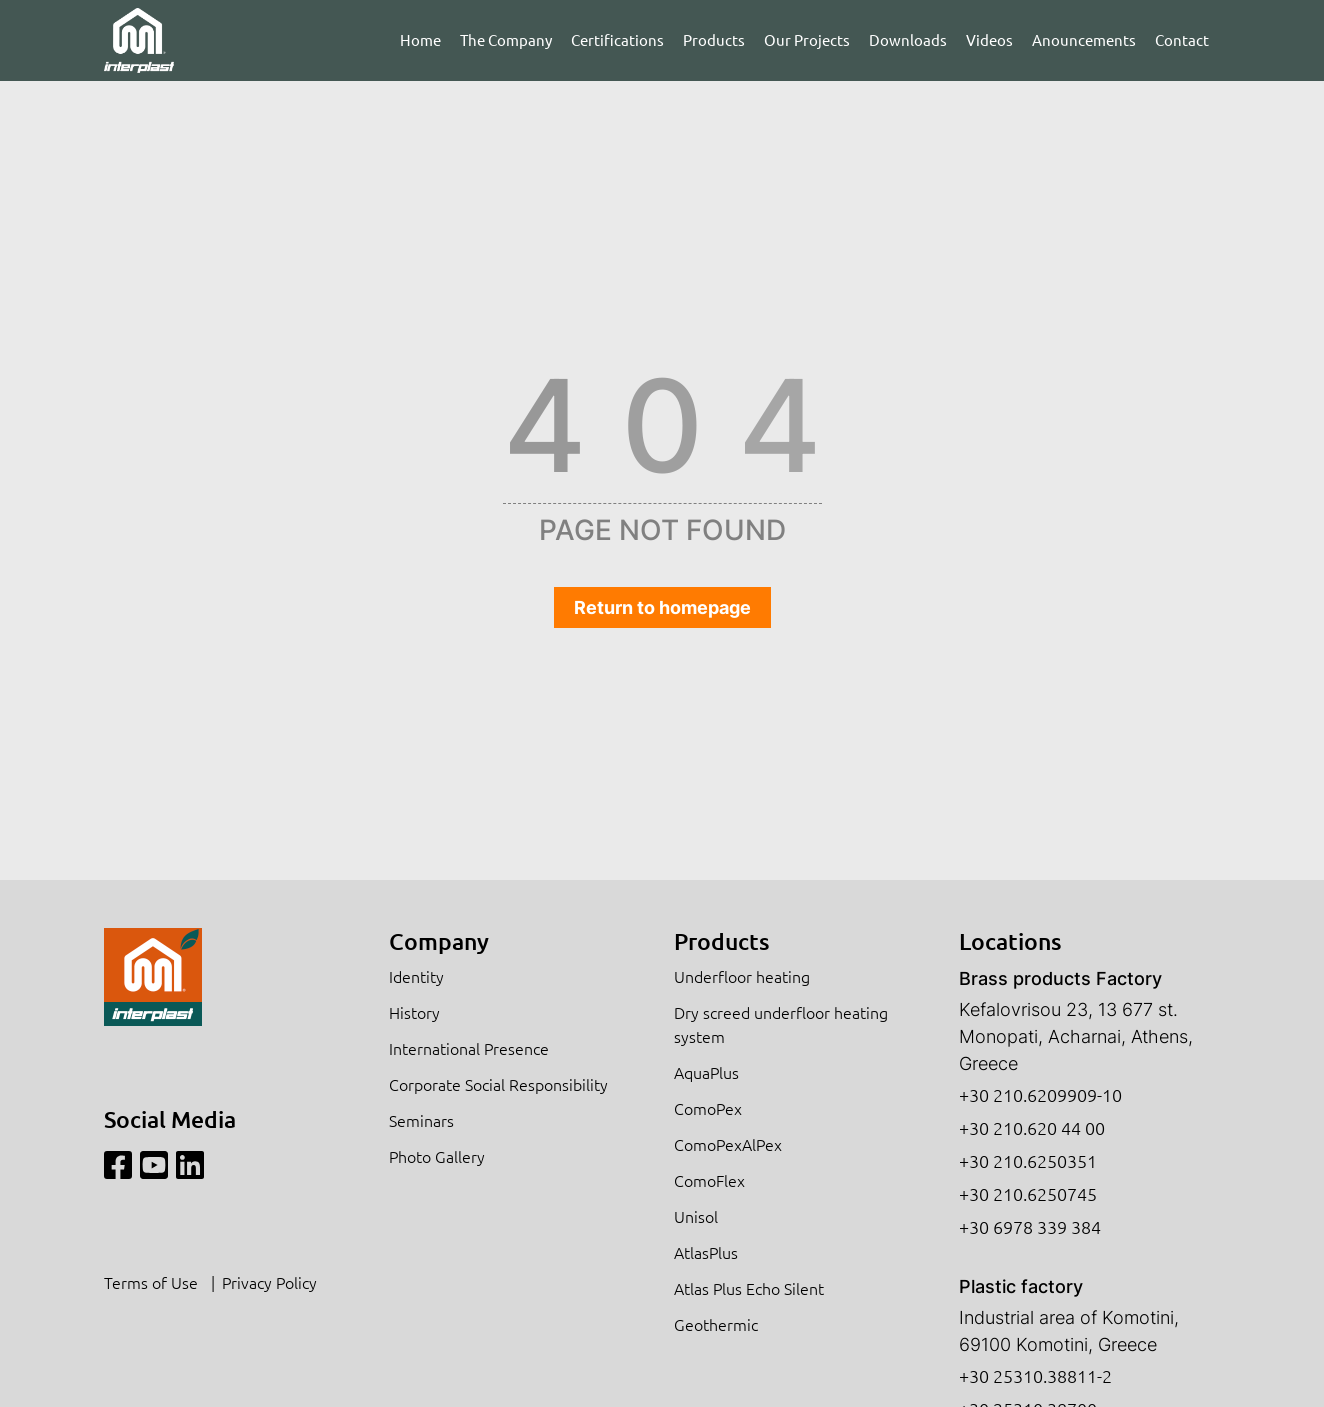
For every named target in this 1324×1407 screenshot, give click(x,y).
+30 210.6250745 (1028, 1193)
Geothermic (716, 1324)
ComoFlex (709, 1180)
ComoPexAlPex (728, 1144)
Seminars (421, 1120)
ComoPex (708, 1108)
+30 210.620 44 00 (1032, 1127)
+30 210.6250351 (1028, 1160)
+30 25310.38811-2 (1035, 1375)
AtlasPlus (706, 1252)
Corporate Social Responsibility (498, 1084)
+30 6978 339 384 (1030, 1226)
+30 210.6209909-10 (1040, 1094)
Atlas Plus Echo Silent (749, 1288)
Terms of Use (151, 1282)
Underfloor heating (742, 976)
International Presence (469, 1048)
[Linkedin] (190, 1165)
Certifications (617, 39)
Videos (989, 39)
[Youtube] (154, 1165)
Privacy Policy (269, 1282)
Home (420, 39)
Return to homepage (662, 607)
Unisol (696, 1216)
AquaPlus (706, 1072)
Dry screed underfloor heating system (781, 1024)
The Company (506, 39)
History (414, 1012)
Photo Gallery (437, 1156)
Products (714, 39)
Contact (1182, 39)
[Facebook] (118, 1165)
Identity (416, 976)
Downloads (908, 39)
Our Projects (807, 39)
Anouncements (1084, 39)
